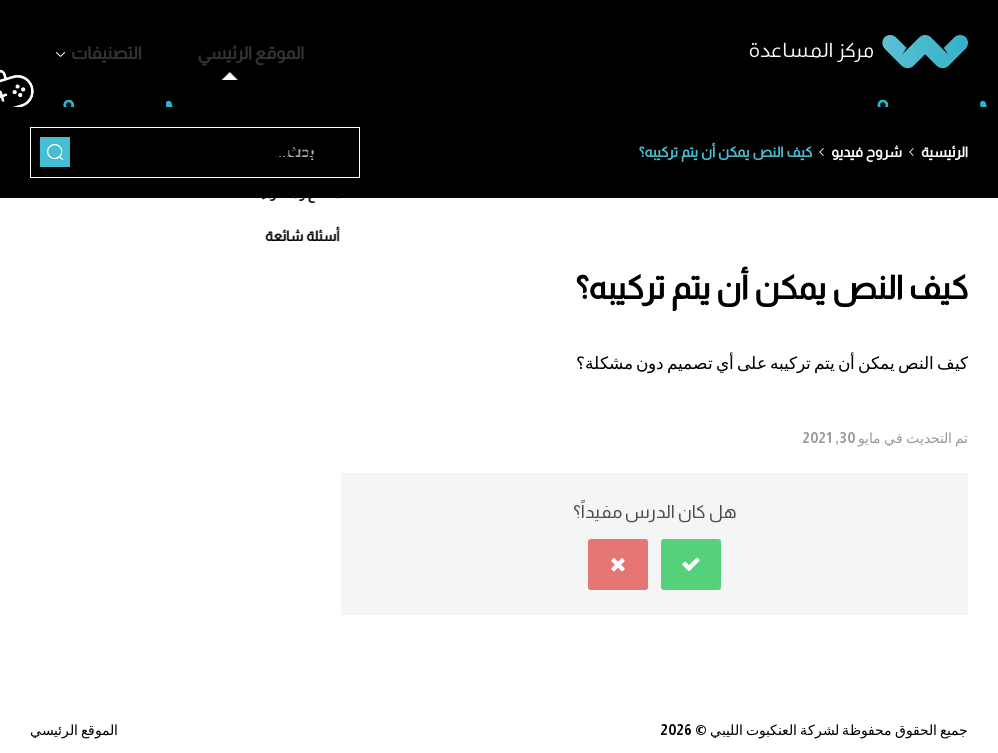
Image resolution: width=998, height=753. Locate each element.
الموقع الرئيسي (200, 48)
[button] (691, 554)
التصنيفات (90, 48)
